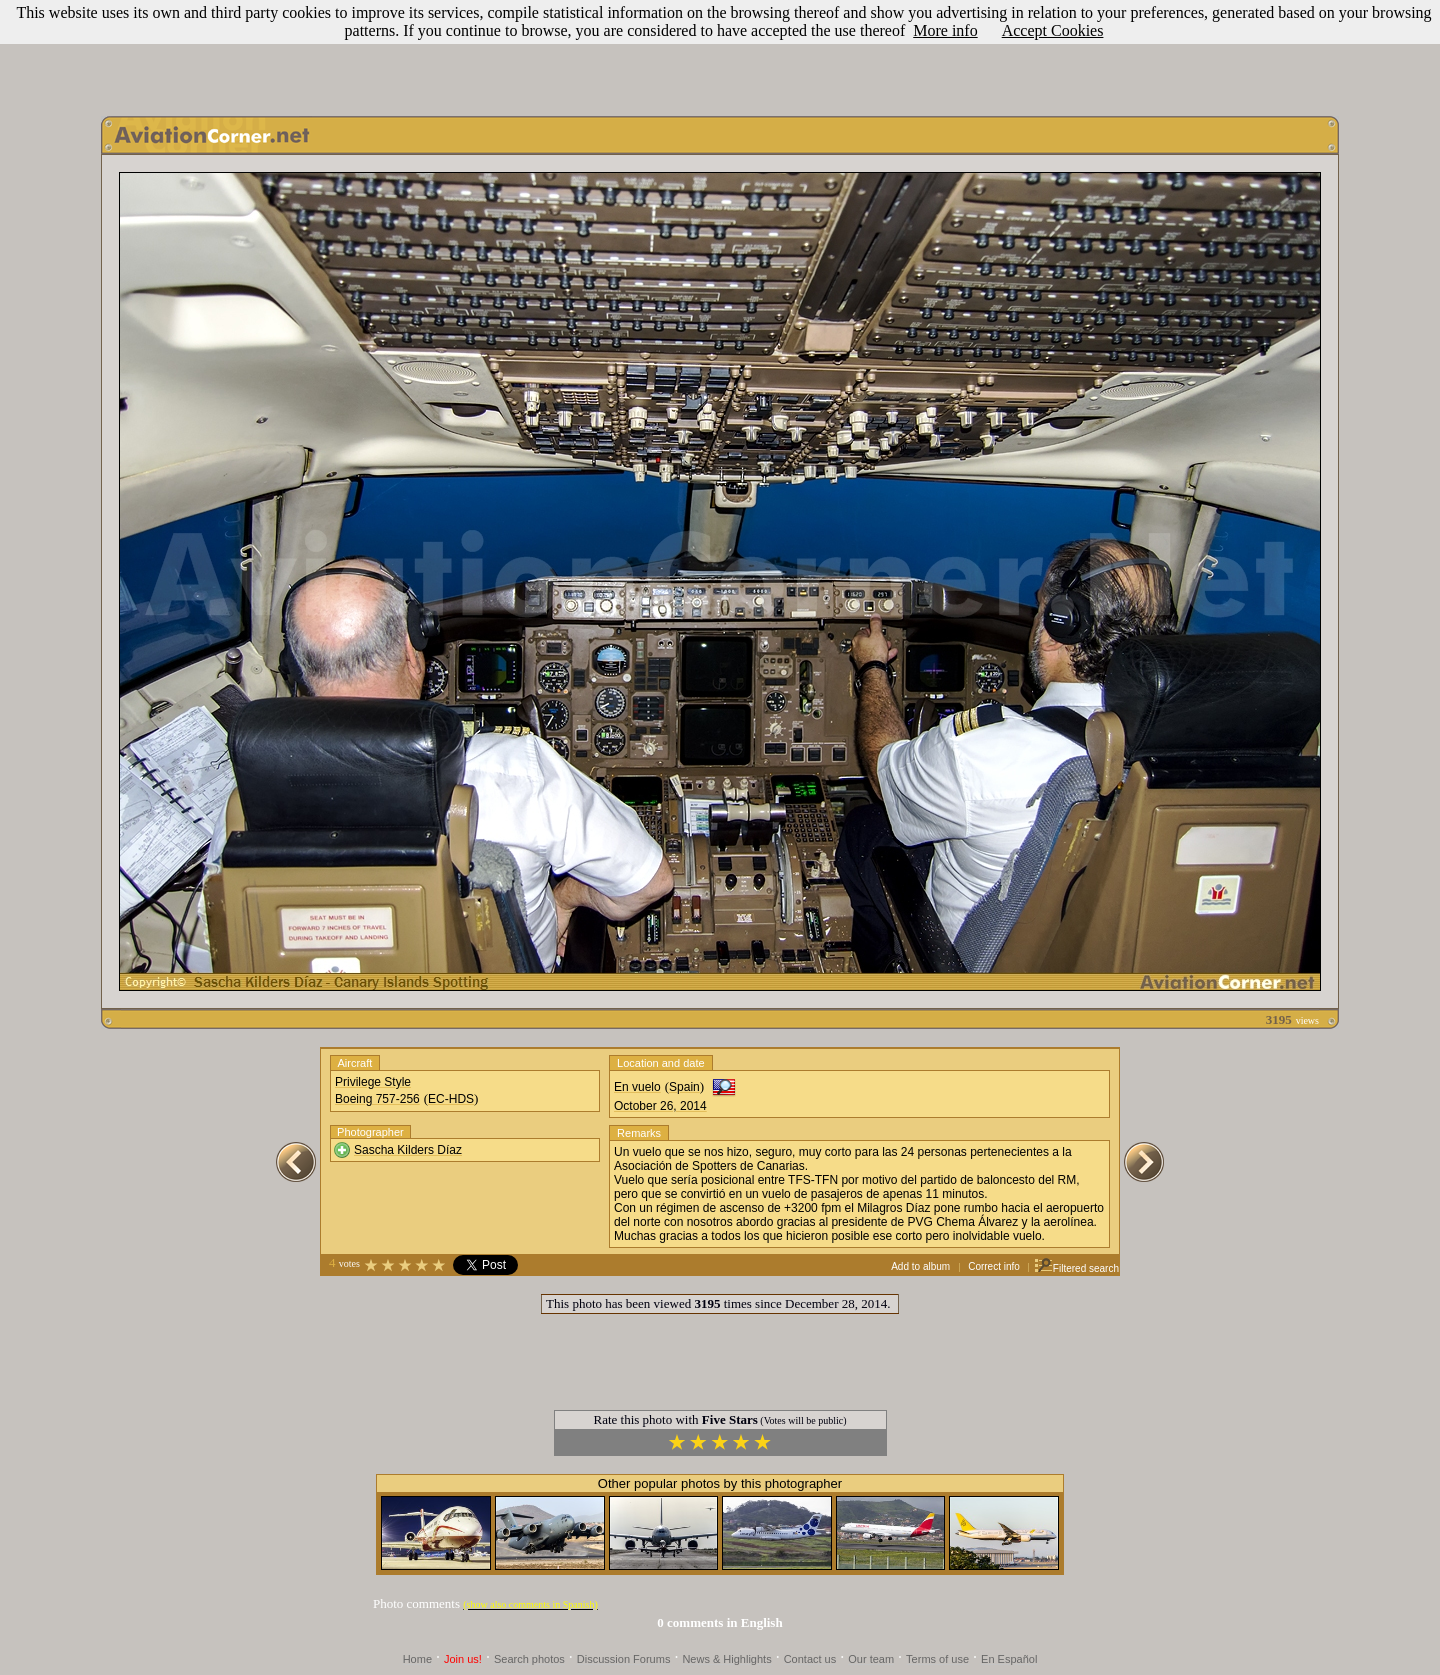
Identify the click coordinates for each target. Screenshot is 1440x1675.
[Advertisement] (720, 53)
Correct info (994, 1266)
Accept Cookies (1053, 30)
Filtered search (1076, 1268)
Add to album (920, 1266)
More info (945, 30)
